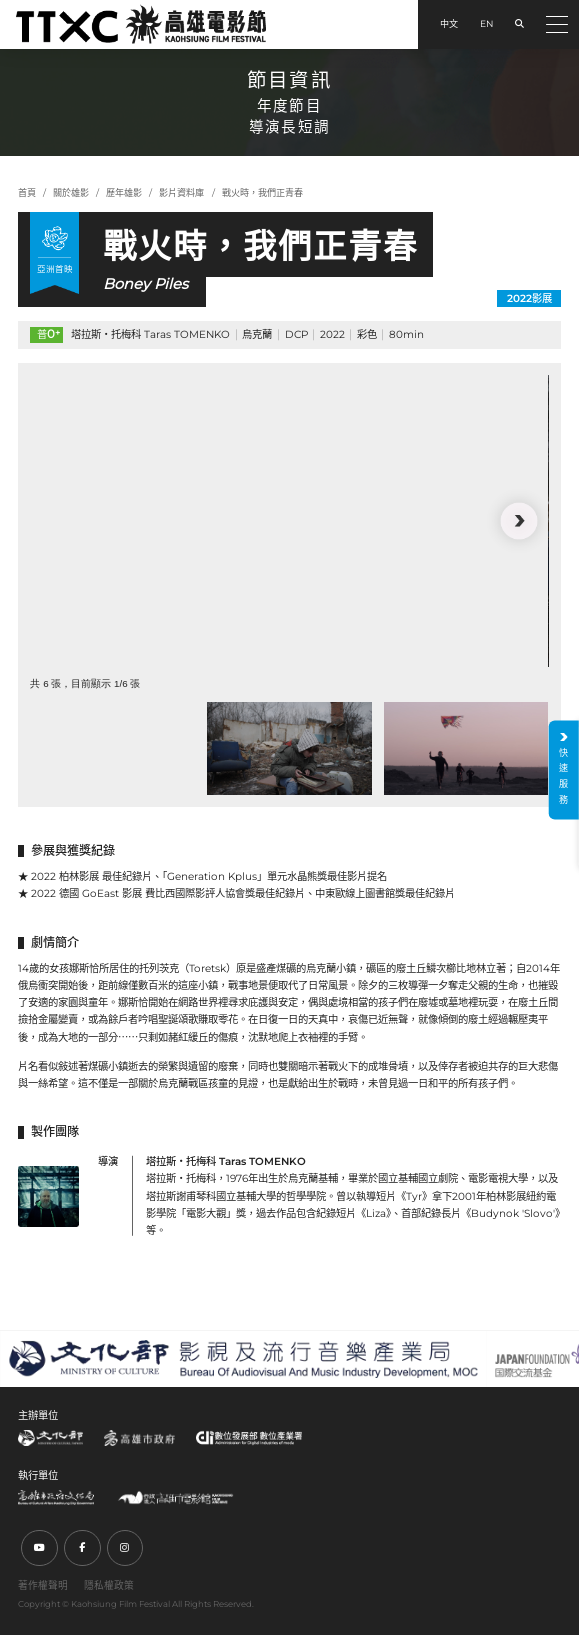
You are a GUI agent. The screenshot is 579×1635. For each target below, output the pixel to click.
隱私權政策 (109, 1585)
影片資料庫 (181, 192)
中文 (449, 23)
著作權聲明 (43, 1585)
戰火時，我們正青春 (262, 192)
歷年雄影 (124, 192)
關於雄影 (71, 192)
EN (486, 23)
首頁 (27, 192)
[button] (519, 521)
